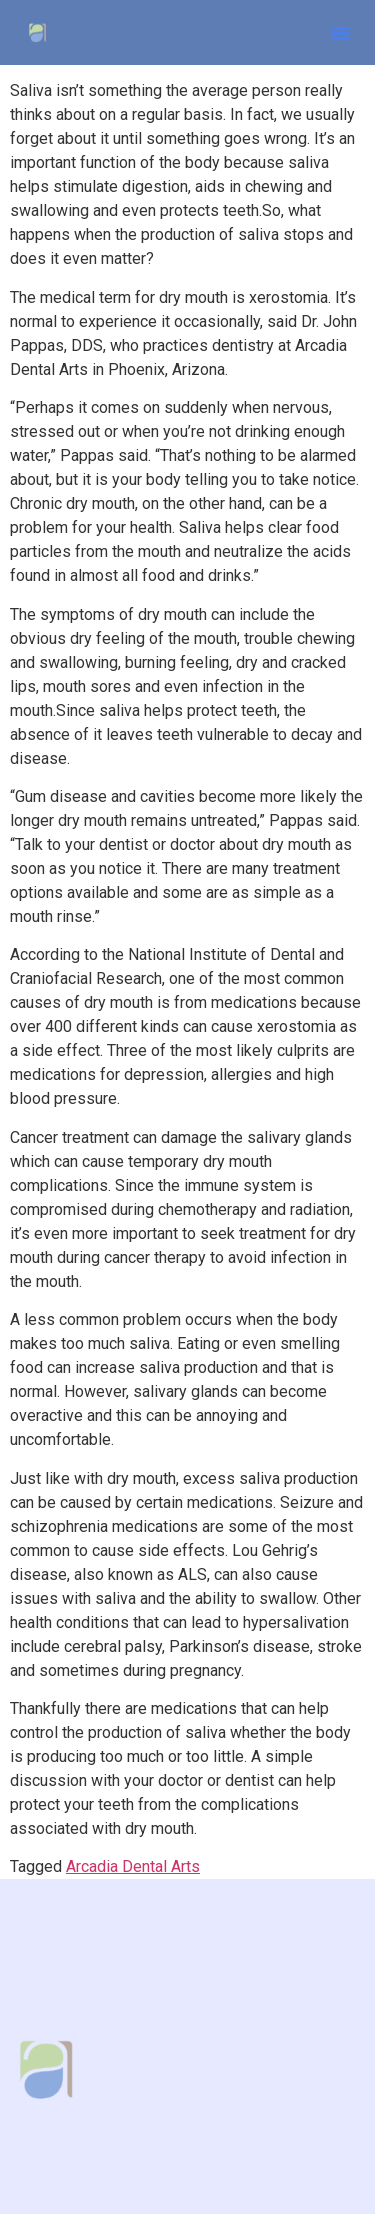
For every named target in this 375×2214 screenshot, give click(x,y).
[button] (341, 33)
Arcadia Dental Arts (133, 1866)
